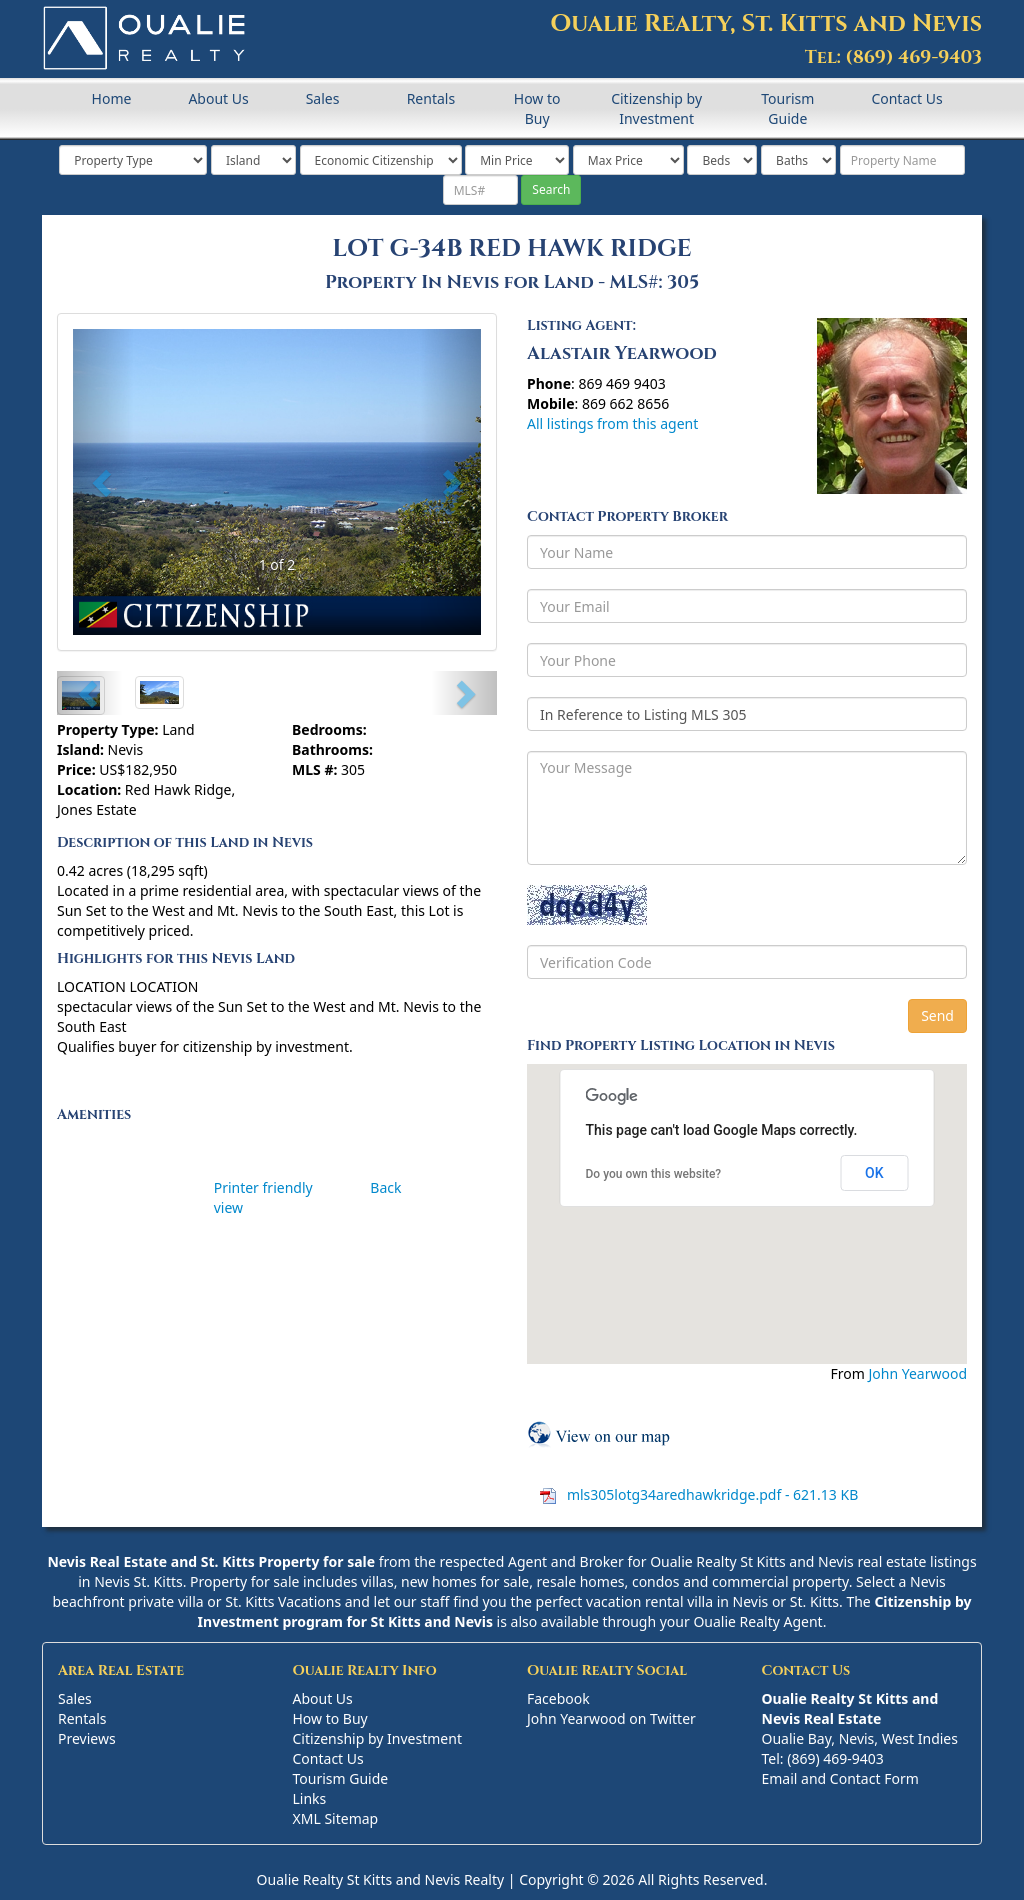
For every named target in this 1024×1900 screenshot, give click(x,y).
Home (112, 98)
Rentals (431, 98)
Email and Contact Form (840, 1778)
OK (874, 1173)
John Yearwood (917, 1373)
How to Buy (537, 108)
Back (385, 1187)
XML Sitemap (336, 1818)
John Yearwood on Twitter (611, 1718)
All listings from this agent (612, 423)
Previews (87, 1738)
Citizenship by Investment (656, 108)
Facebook (558, 1698)
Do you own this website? (654, 1174)
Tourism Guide (787, 108)
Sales (323, 98)
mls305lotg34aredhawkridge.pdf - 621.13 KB (710, 1494)
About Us (218, 98)
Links (310, 1798)
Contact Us (906, 98)
